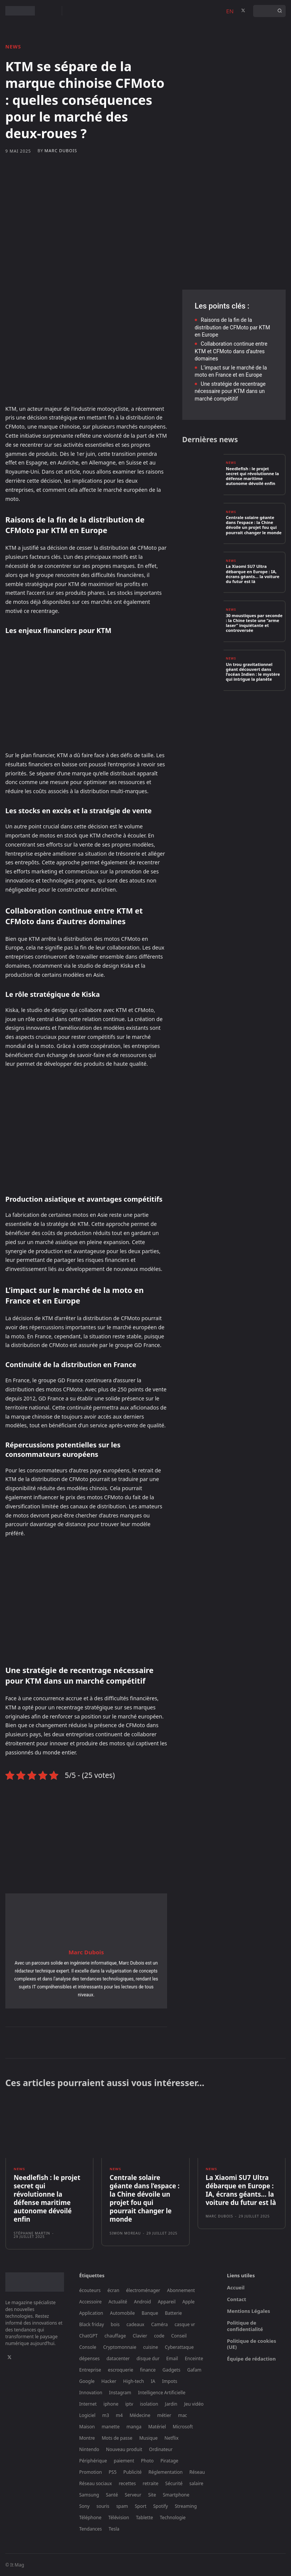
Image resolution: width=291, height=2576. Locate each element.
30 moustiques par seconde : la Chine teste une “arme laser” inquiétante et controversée (254, 622)
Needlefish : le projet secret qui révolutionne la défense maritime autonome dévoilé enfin (252, 476)
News (13, 46)
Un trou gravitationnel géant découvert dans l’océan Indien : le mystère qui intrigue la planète (253, 671)
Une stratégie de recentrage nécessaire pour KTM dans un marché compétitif (230, 391)
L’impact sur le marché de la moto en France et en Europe (231, 371)
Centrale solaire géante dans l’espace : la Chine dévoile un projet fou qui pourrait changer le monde (254, 525)
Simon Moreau (125, 2232)
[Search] (280, 11)
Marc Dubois (60, 150)
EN (230, 11)
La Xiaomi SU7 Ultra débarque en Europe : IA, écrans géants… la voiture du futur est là (252, 573)
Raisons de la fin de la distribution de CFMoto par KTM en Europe (232, 327)
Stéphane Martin (32, 2232)
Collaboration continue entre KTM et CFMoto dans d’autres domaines (231, 351)
